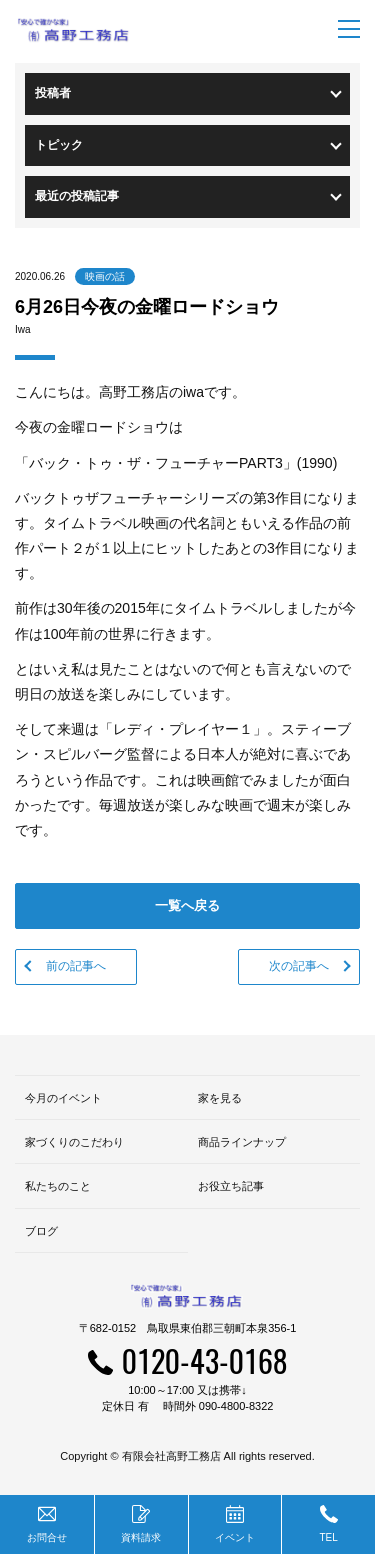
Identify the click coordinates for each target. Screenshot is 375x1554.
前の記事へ (76, 966)
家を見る (220, 1098)
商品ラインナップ (242, 1142)
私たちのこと (58, 1186)
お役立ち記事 (231, 1186)
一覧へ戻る (187, 905)
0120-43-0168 (204, 1360)
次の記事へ (299, 966)
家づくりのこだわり (74, 1142)
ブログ (41, 1231)
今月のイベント (63, 1098)
